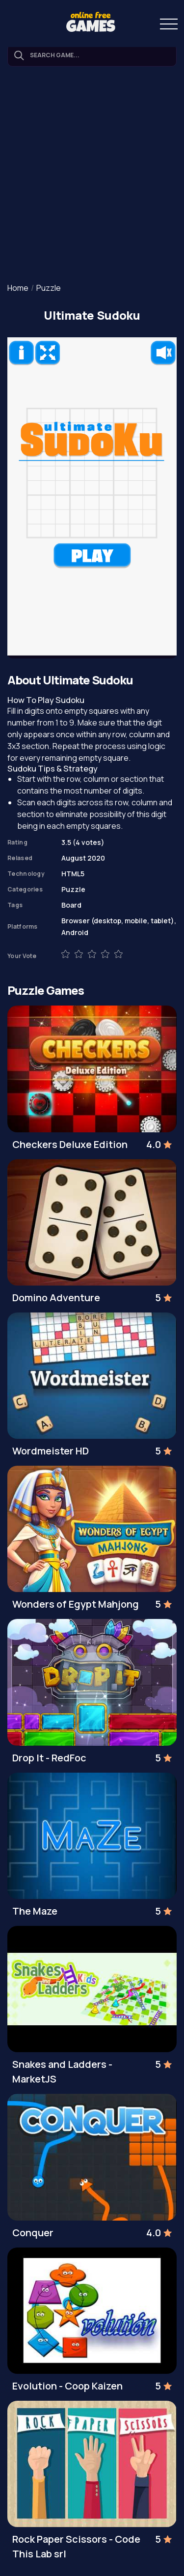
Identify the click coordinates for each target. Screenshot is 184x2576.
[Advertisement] (92, 175)
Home (17, 287)
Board (71, 905)
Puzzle (48, 287)
